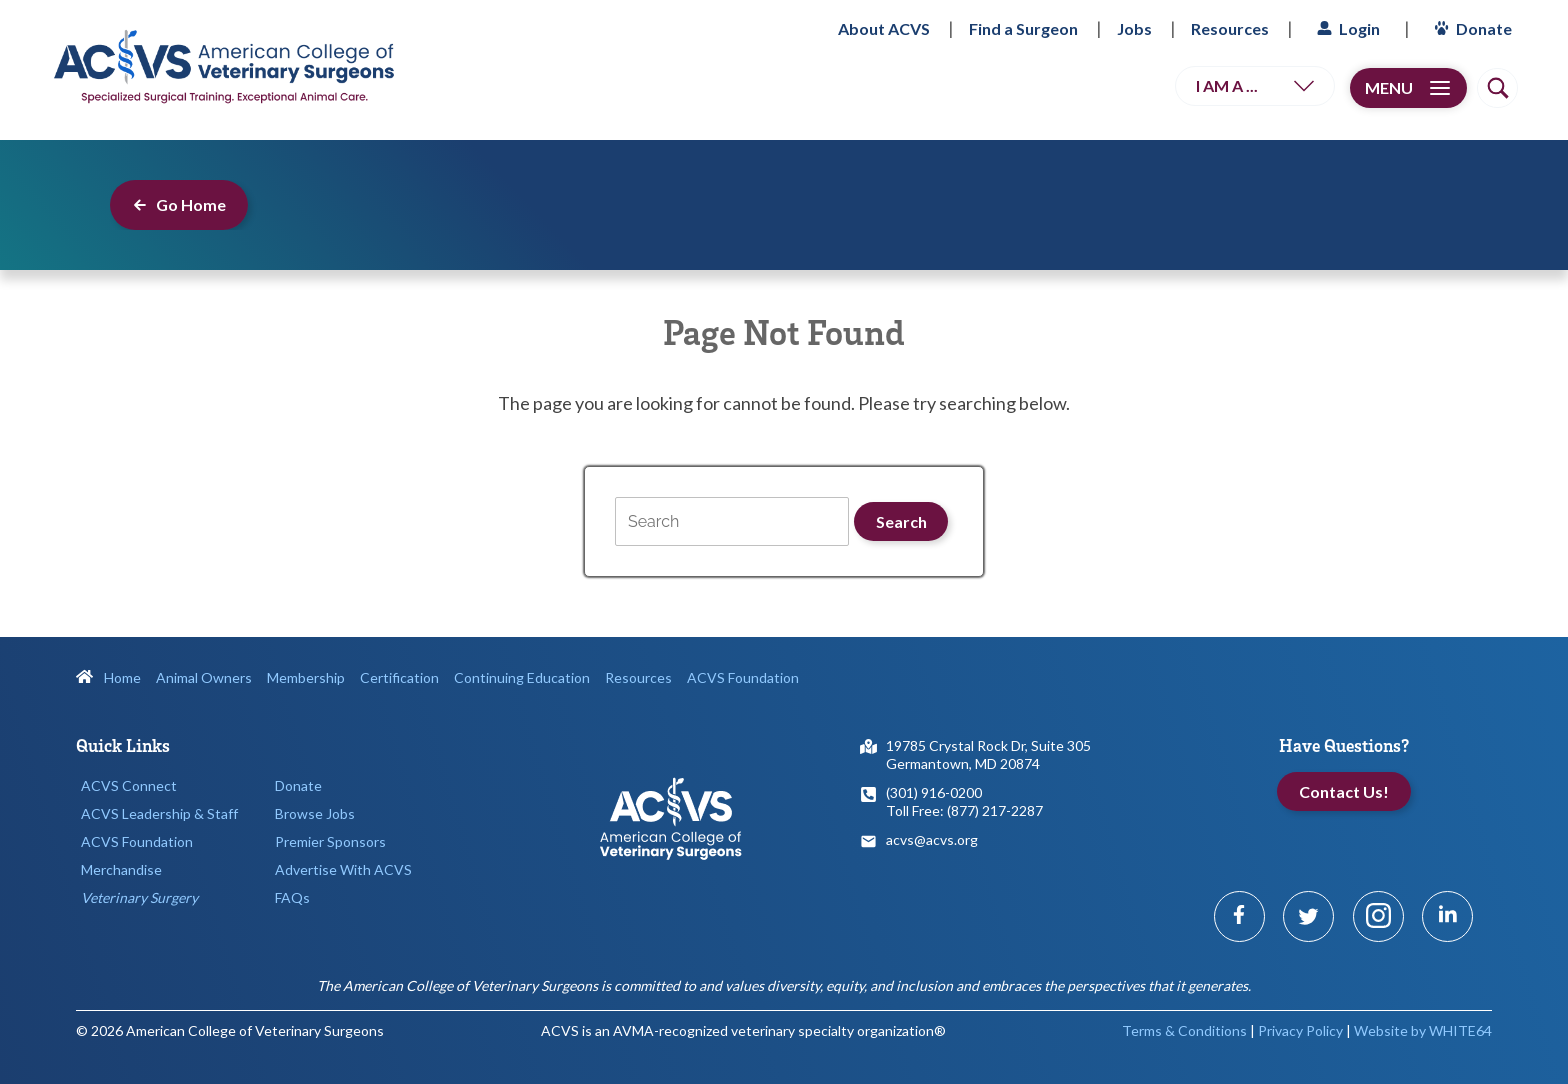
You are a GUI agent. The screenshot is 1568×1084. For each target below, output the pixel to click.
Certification (399, 677)
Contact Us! (1344, 791)
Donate (1470, 28)
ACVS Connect (129, 785)
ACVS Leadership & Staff (159, 813)
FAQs (292, 897)
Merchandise (121, 869)
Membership (306, 677)
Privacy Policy (1300, 1030)
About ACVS (884, 28)
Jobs (1134, 28)
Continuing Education (522, 677)
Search (901, 521)
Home (108, 677)
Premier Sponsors (330, 841)
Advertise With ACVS (343, 869)
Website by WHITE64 (1423, 1030)
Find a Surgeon (1023, 28)
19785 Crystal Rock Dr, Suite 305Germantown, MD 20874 (988, 754)
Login (1346, 28)
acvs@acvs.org (932, 839)
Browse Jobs (315, 813)
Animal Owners (204, 677)
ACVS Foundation (743, 677)
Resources (1230, 28)
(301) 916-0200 (934, 792)
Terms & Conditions (1184, 1030)
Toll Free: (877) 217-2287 (964, 810)
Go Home (179, 204)
